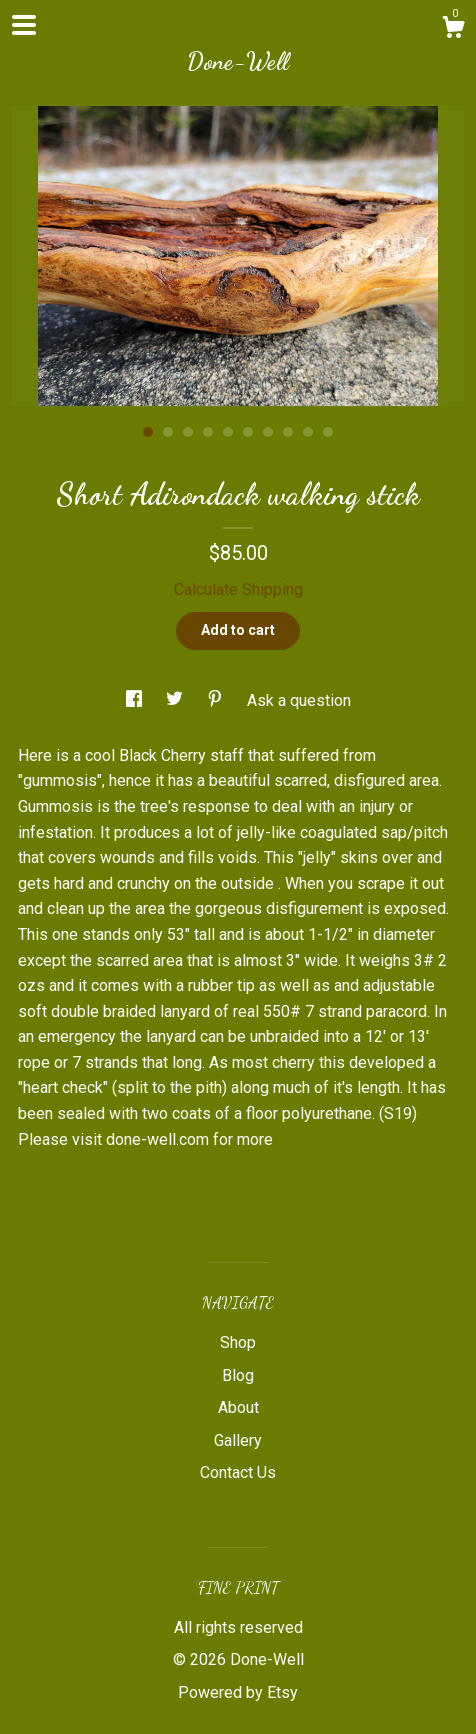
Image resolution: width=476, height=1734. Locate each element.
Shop (238, 1342)
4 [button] (208, 432)
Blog (238, 1375)
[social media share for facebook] (136, 700)
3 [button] (188, 432)
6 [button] (248, 432)
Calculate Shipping (238, 589)
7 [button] (268, 432)
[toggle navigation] (24, 25)
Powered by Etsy (238, 1692)
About (238, 1407)
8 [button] (288, 432)
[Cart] (453, 30)
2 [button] (168, 432)
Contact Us (238, 1472)
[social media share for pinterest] (217, 700)
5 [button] (228, 432)
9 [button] (308, 432)
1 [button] (148, 432)
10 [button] (328, 432)
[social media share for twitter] (176, 700)
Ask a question (299, 700)
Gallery (238, 1440)
